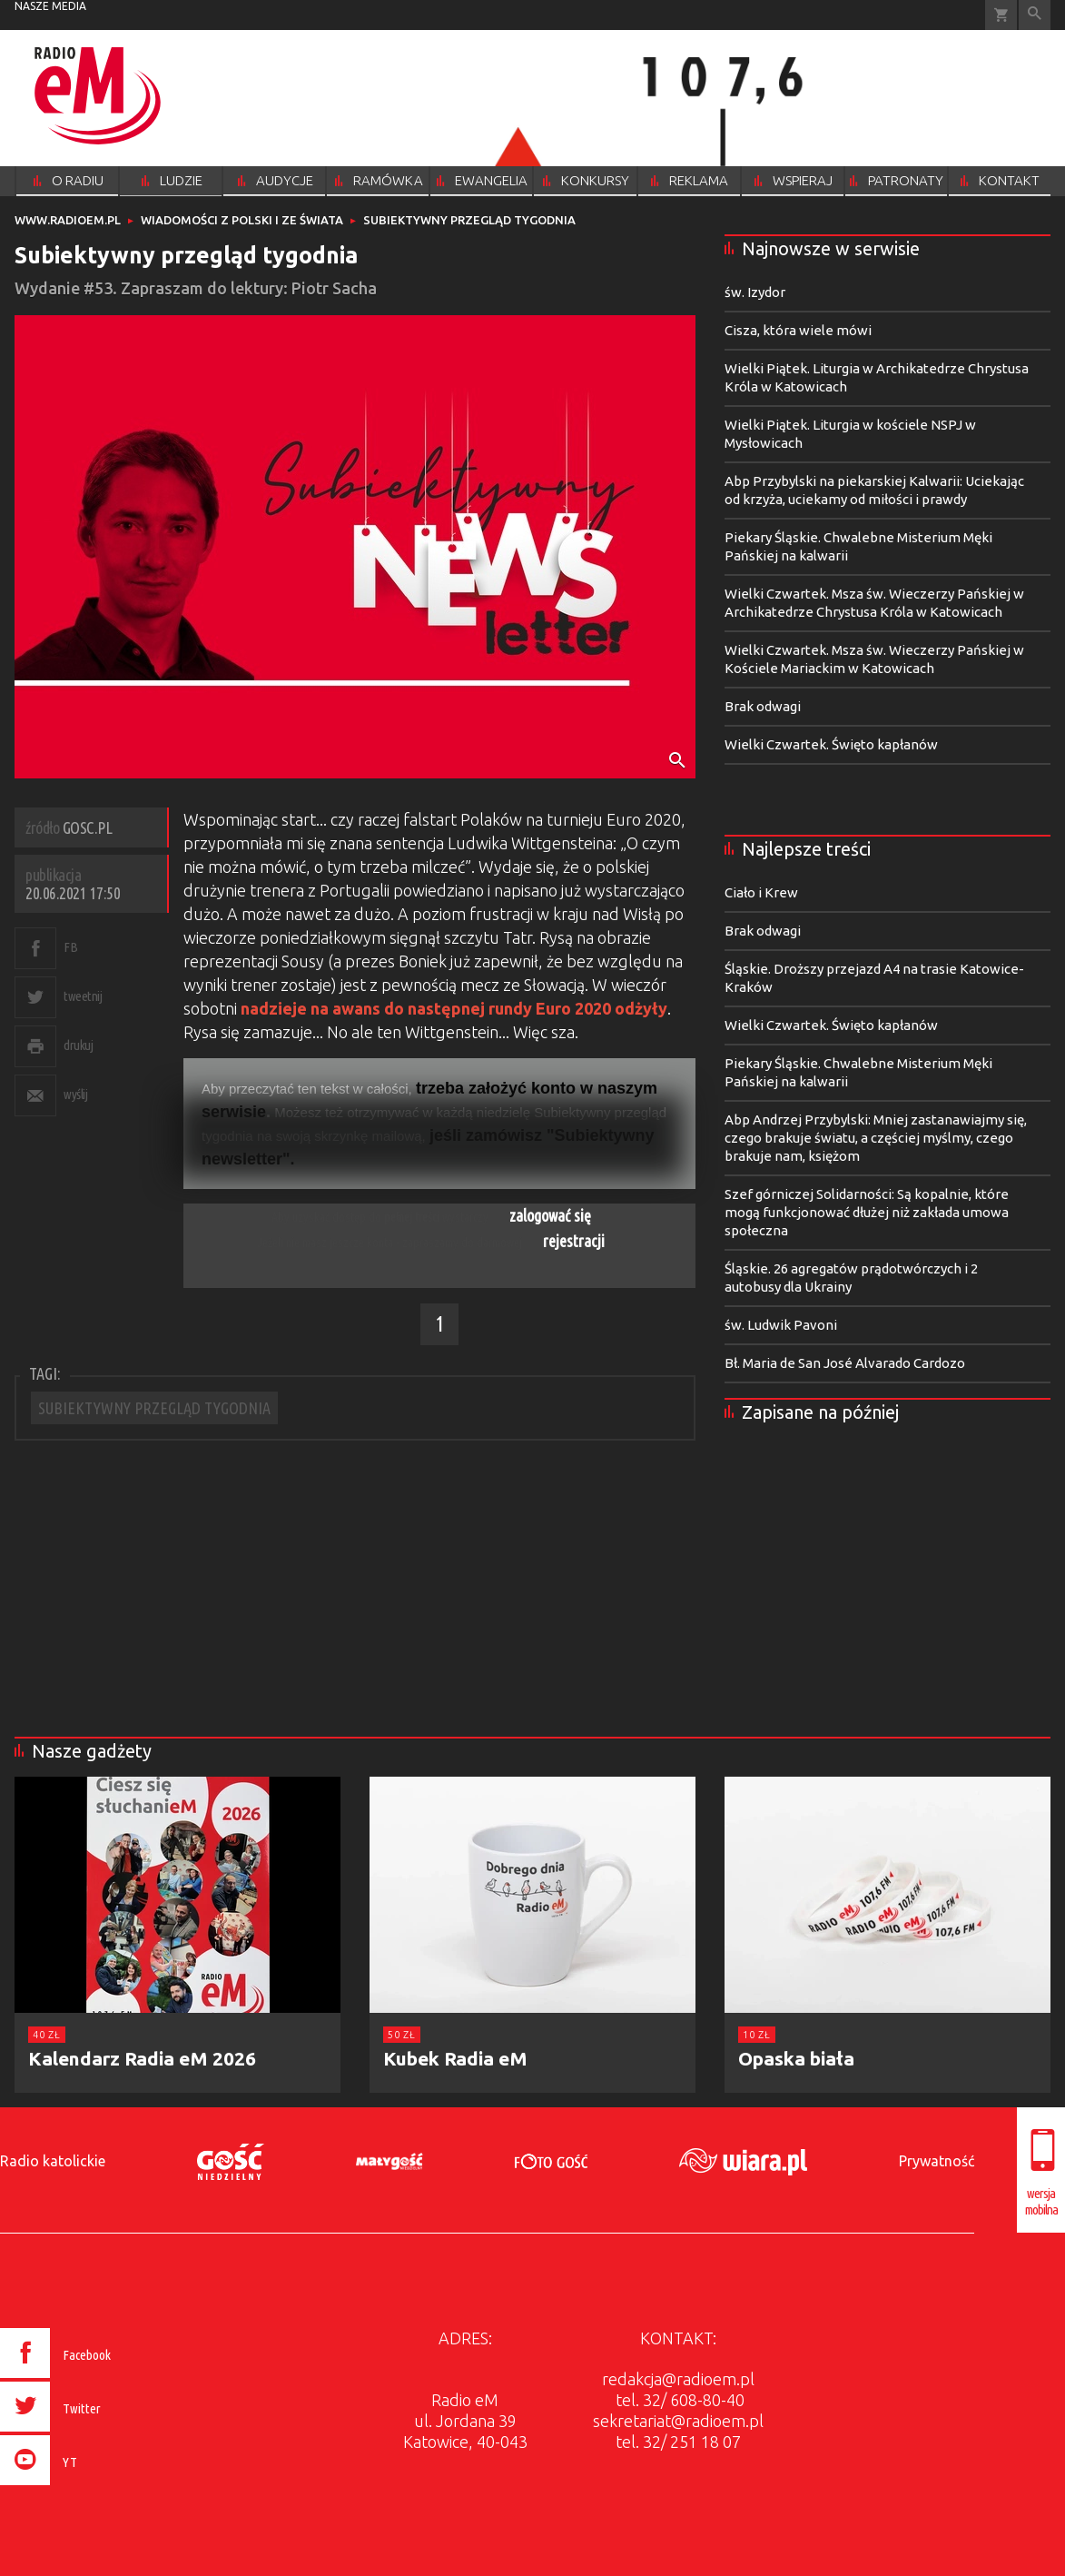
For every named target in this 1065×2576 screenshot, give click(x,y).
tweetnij (83, 996)
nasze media (50, 6)
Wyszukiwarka (1034, 15)
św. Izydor (755, 292)
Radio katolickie (52, 2161)
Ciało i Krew (761, 892)
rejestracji (574, 1241)
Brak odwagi (763, 706)
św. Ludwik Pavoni (781, 1325)
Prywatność (936, 2161)
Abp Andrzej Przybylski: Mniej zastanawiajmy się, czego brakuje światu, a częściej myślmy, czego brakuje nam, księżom (876, 1138)
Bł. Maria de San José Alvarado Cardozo (845, 1363)
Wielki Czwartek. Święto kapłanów (831, 744)
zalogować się (550, 1215)
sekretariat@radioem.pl (678, 2421)
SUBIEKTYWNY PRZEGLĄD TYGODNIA (154, 1408)
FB (70, 947)
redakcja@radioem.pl (678, 2379)
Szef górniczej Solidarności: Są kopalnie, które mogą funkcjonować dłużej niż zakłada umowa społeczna (867, 1212)
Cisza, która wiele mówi (798, 330)
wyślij (75, 1094)
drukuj (78, 1045)
